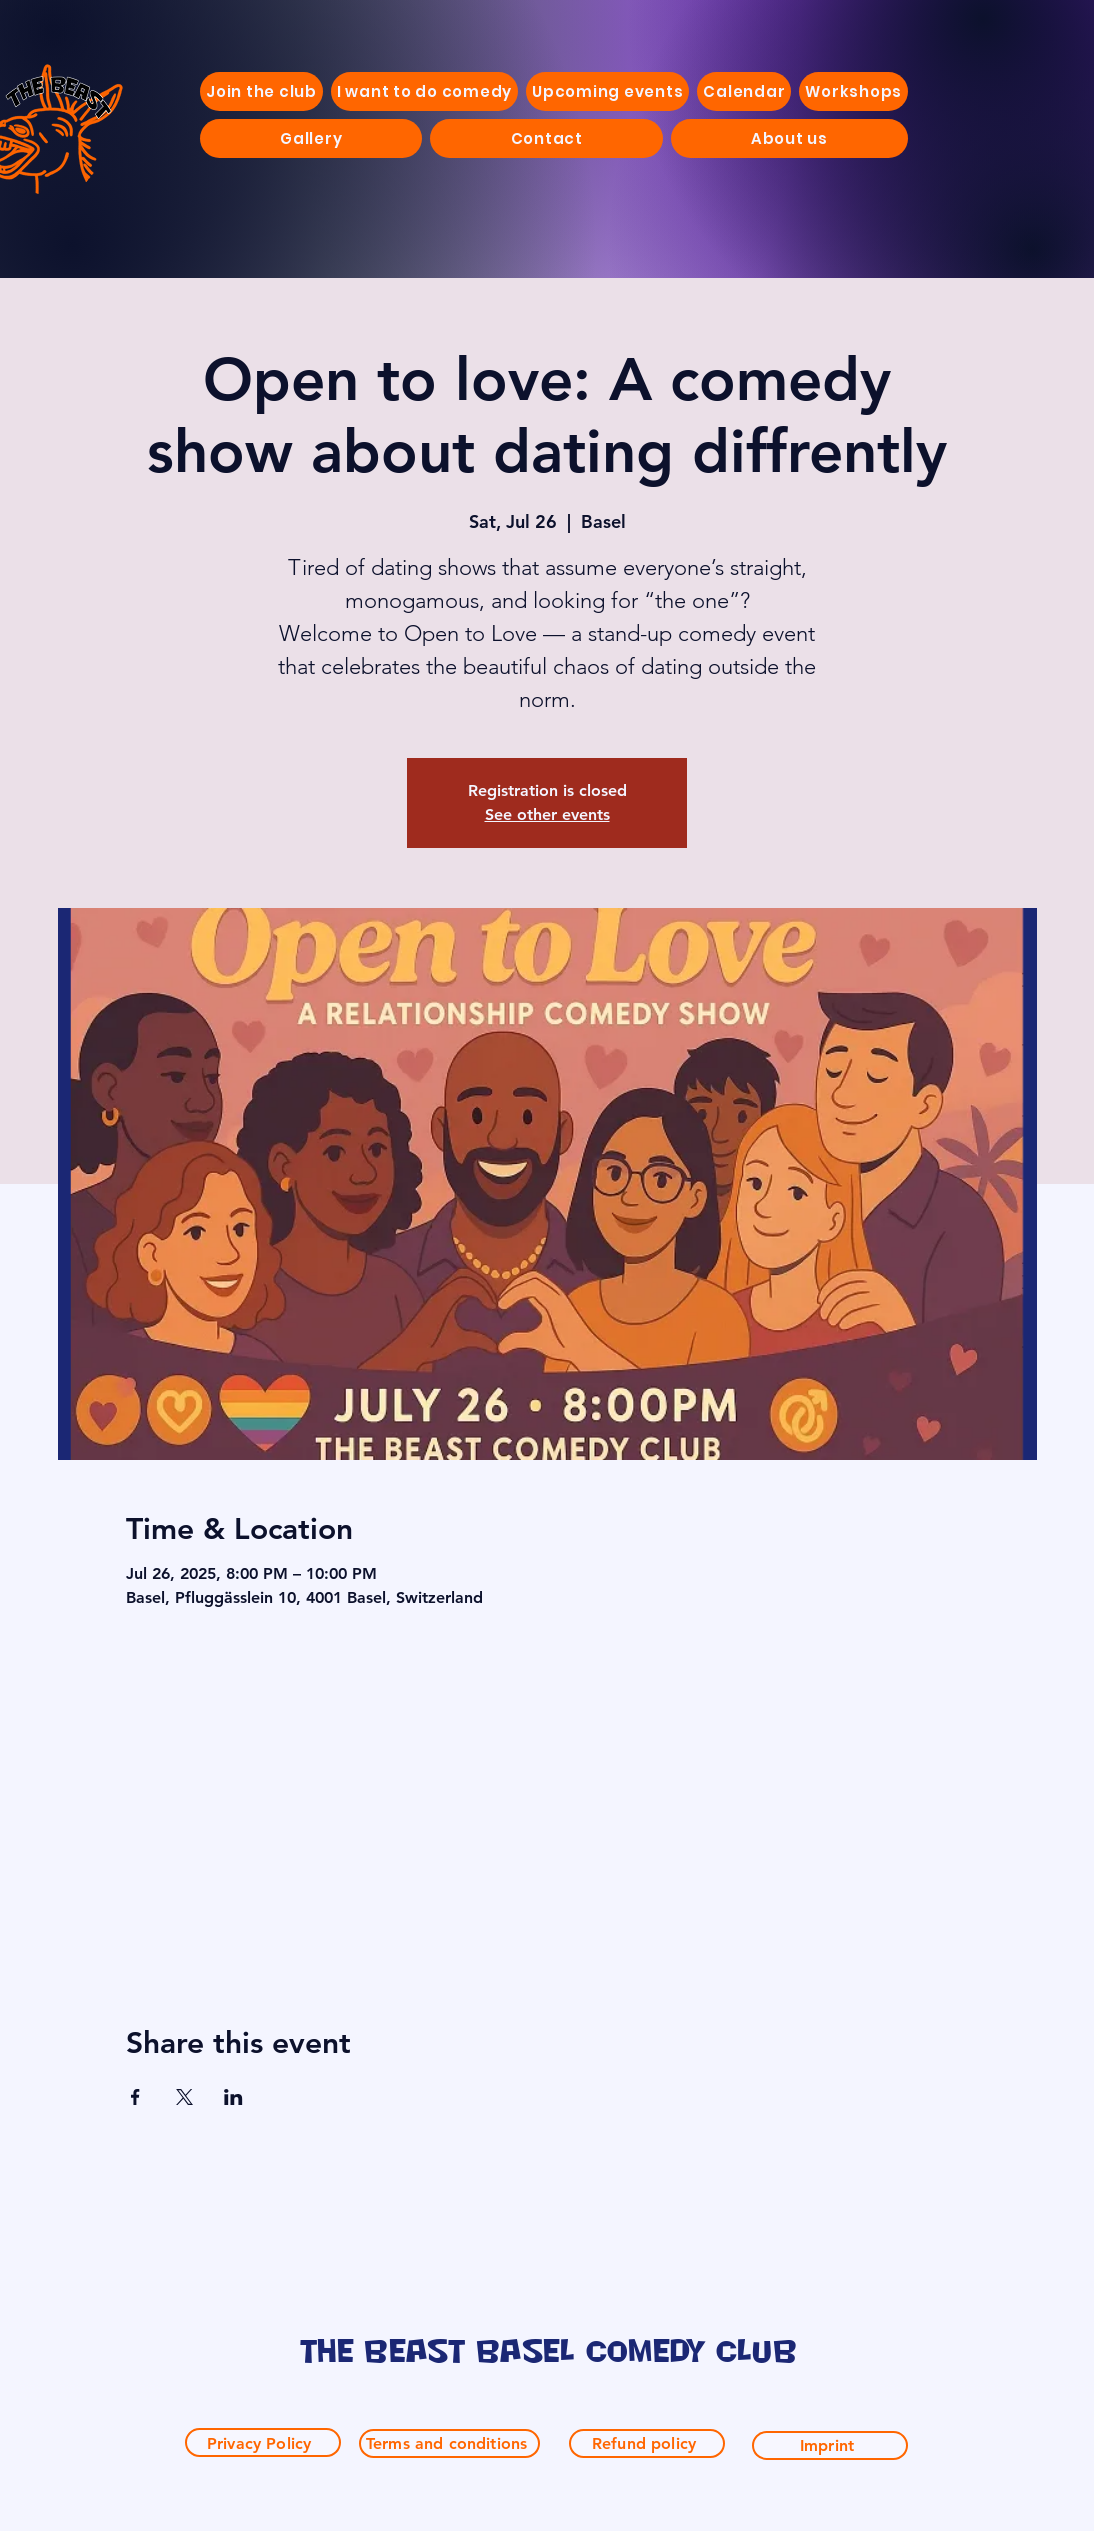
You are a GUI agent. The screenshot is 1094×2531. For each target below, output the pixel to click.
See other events (547, 814)
